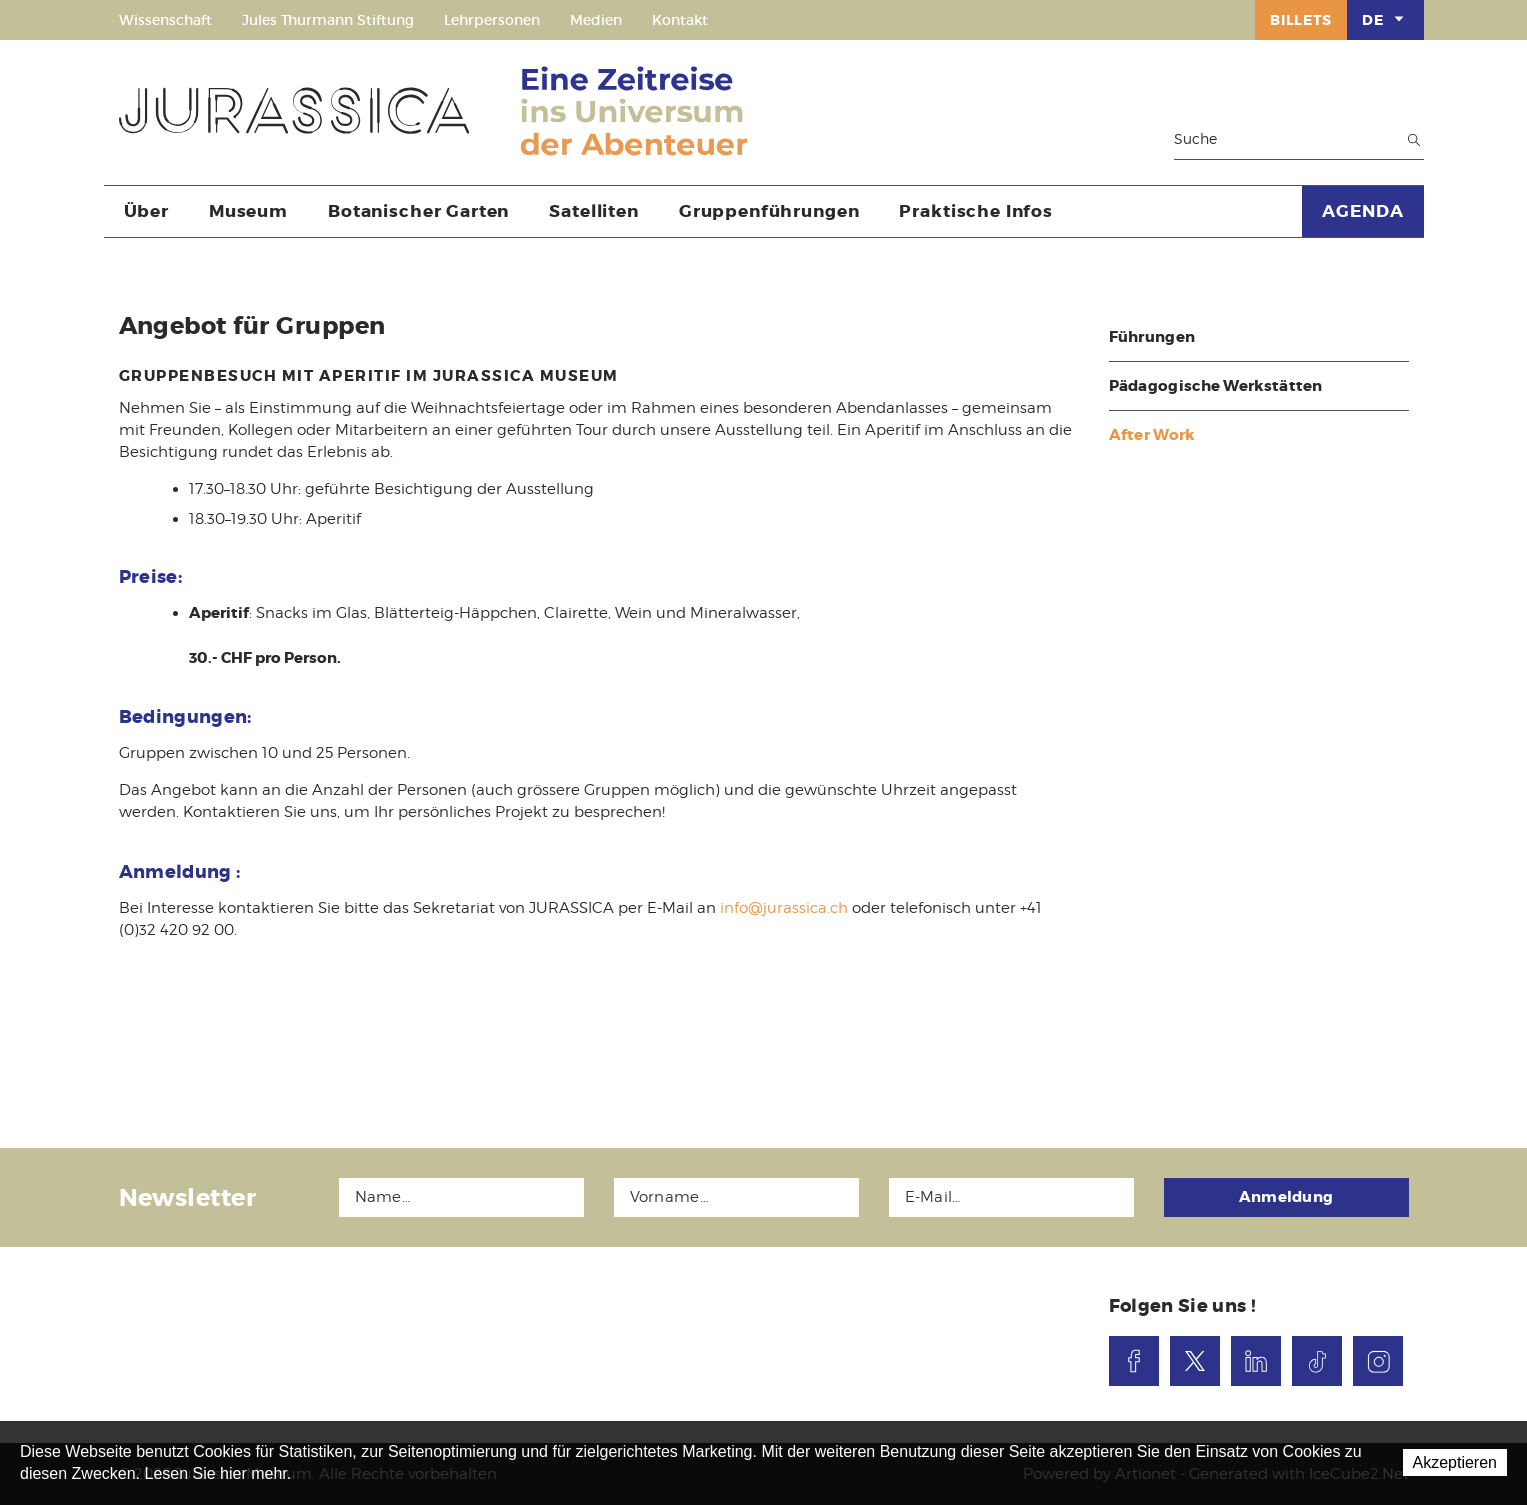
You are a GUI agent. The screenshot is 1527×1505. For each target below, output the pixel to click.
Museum (248, 211)
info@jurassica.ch (784, 908)
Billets (1301, 20)
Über (146, 211)
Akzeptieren (1455, 1462)
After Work (1152, 435)
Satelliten (594, 211)
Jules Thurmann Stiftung (328, 20)
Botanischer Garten (418, 211)
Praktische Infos (976, 211)
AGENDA (1362, 211)
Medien (596, 20)
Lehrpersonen (492, 20)
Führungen (1152, 337)
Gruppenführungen (769, 211)
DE (1385, 19)
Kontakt (680, 20)
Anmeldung (1286, 1197)
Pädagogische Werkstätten (1216, 386)
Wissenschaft (165, 20)
